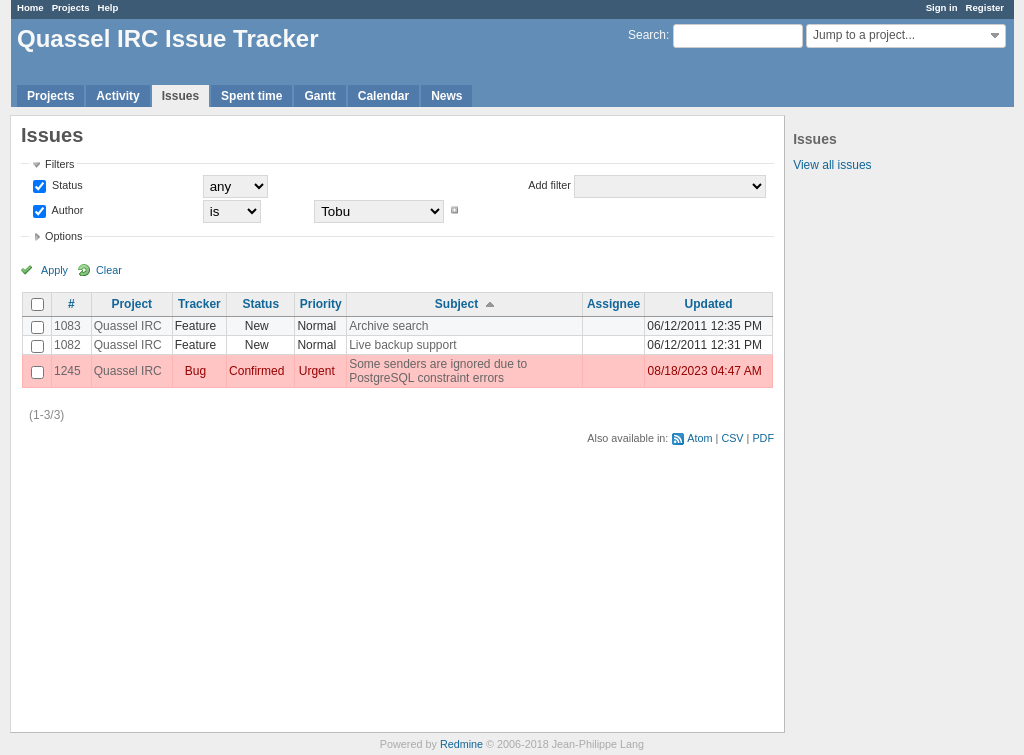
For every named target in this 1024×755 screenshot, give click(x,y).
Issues (180, 96)
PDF (763, 438)
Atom (699, 438)
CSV (732, 438)
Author (66, 210)
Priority (321, 304)
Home (30, 7)
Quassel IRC (128, 326)
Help (108, 7)
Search (647, 35)
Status (66, 185)
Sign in (942, 7)
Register (985, 7)
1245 (67, 371)
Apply (54, 270)
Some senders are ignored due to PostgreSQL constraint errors (438, 371)
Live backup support (402, 345)
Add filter (549, 185)
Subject (456, 304)
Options (63, 236)
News (446, 96)
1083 (67, 326)
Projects (71, 7)
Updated (709, 304)
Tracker (199, 304)
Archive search (388, 326)
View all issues (832, 165)
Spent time (251, 96)
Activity (117, 96)
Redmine (461, 744)
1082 (67, 345)
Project (131, 304)
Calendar (383, 96)
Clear (109, 270)
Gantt (319, 96)
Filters (59, 164)
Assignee (613, 304)
